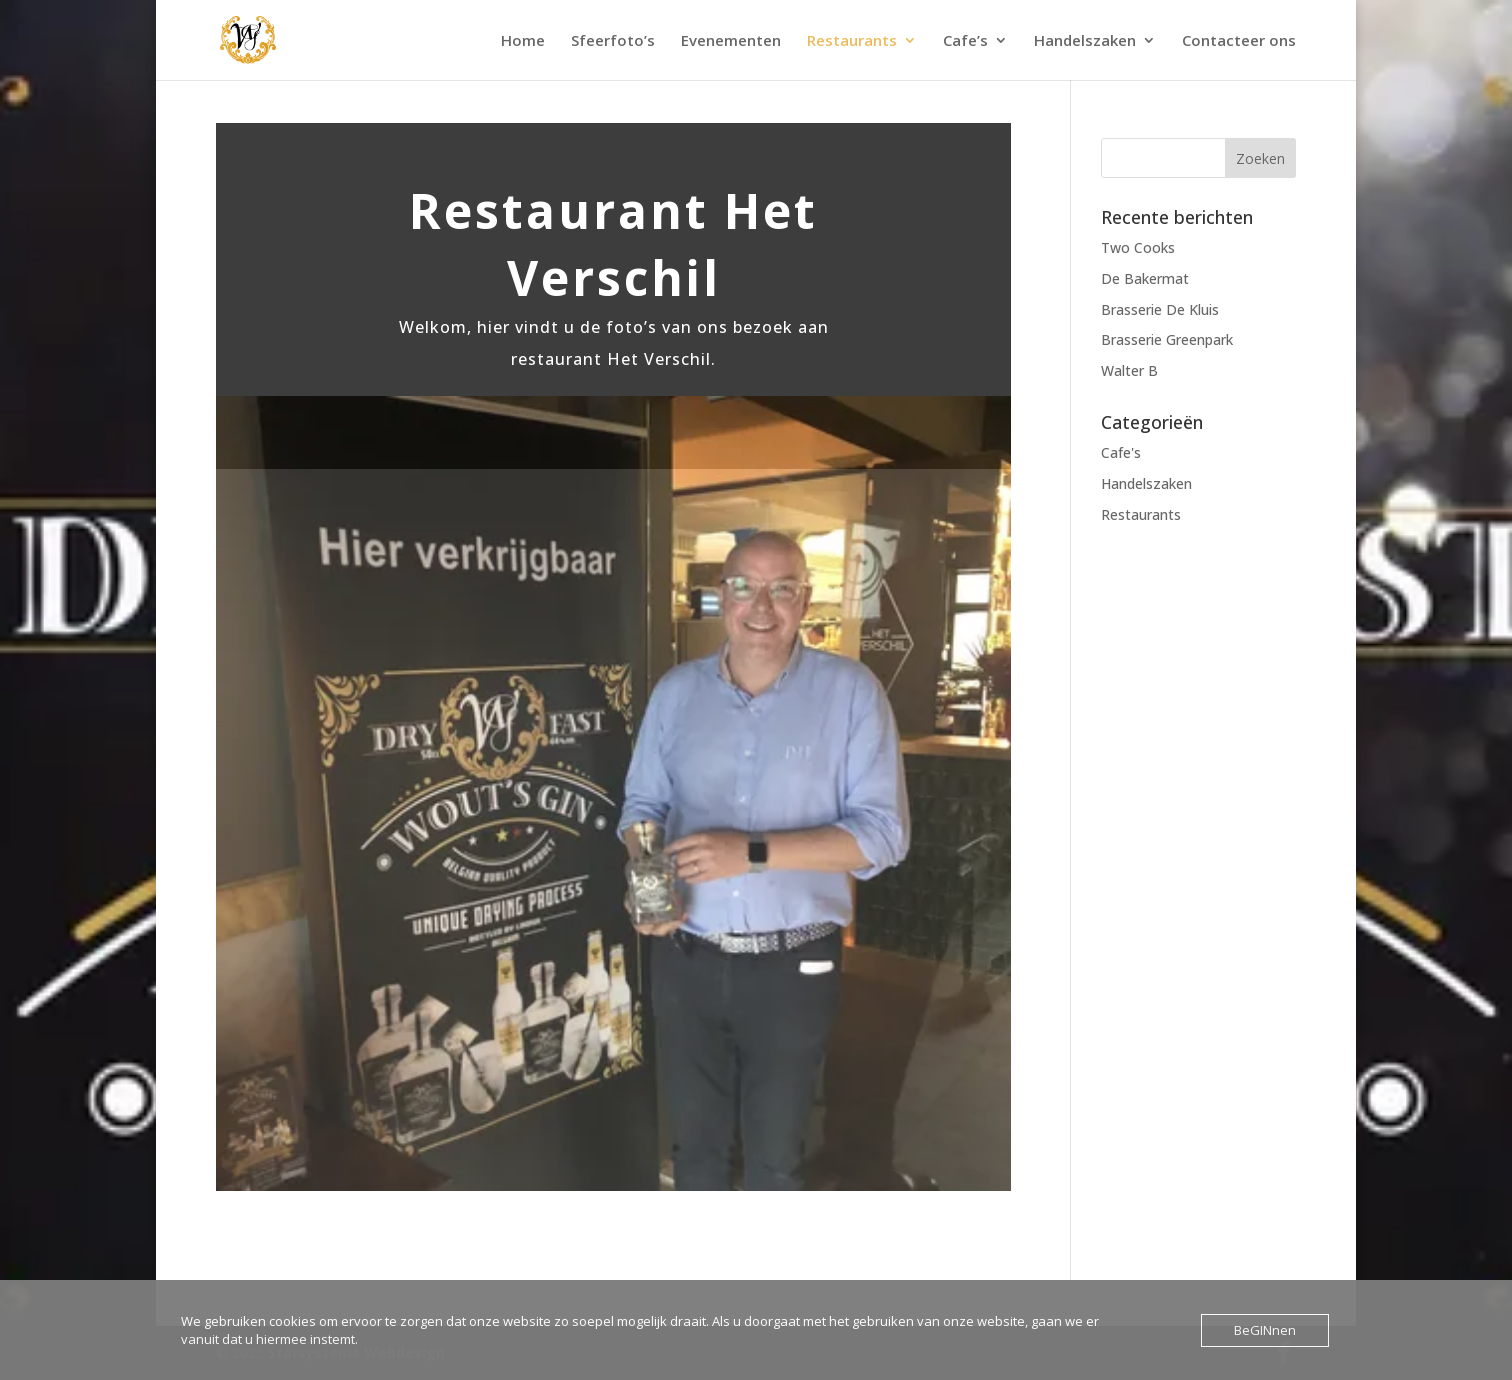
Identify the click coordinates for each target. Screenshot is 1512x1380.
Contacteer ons (1239, 41)
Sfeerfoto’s (613, 41)
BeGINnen (1265, 1330)
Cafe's (1121, 452)
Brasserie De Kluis (1160, 309)
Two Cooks (1138, 247)
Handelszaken (1085, 41)
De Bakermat (1145, 278)
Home (523, 41)
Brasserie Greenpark (1167, 339)
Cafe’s (965, 41)
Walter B (1129, 370)
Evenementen (731, 41)
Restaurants (852, 41)
